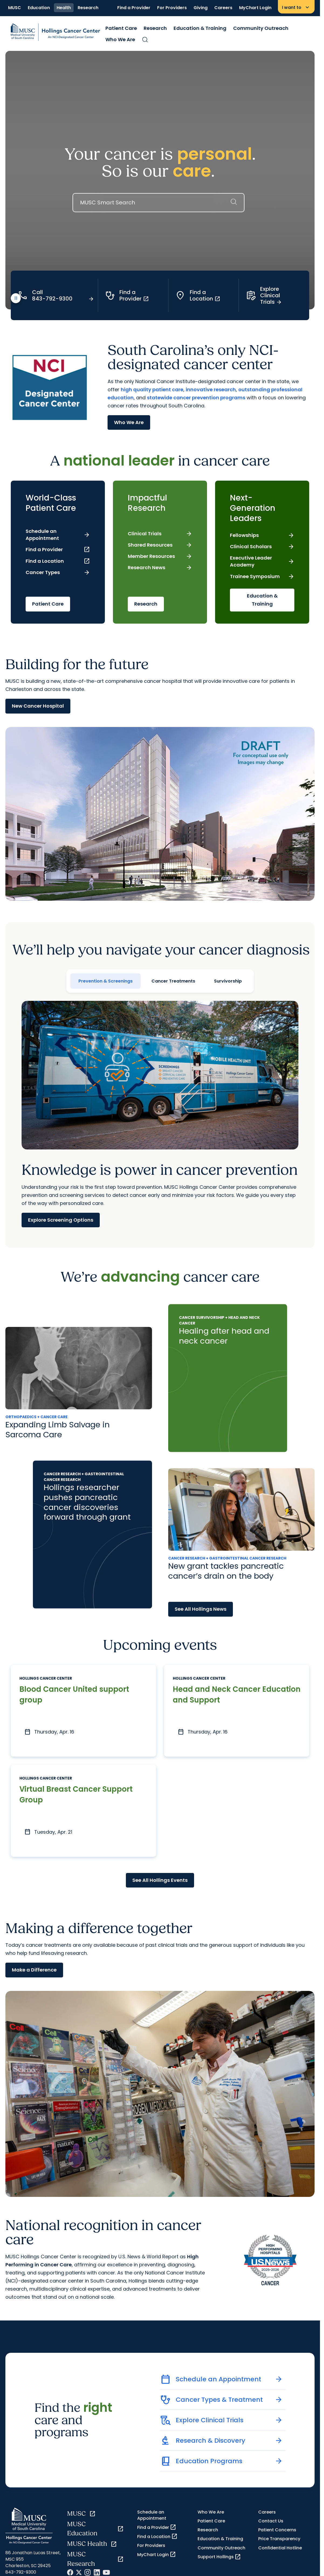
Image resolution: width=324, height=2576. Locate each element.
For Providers (172, 8)
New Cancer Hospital (38, 706)
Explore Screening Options (60, 1220)
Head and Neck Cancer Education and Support (217, 1694)
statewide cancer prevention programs (196, 397)
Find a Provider (133, 8)
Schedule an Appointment (151, 2515)
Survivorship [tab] (228, 981)
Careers (223, 8)
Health (64, 8)
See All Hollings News (200, 1609)
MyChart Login (255, 8)
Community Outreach (260, 28)
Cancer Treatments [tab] (173, 981)
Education (39, 8)
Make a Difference (34, 1970)
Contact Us (270, 2521)
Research (88, 8)
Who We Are (120, 39)
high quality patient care (152, 389)
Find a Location (157, 2537)
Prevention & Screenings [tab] (105, 981)
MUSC (14, 8)
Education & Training (200, 28)
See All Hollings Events (160, 1880)
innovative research (211, 389)
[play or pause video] (16, 299)
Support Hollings (219, 2557)
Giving (201, 8)
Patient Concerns (277, 2531)
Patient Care (121, 28)
